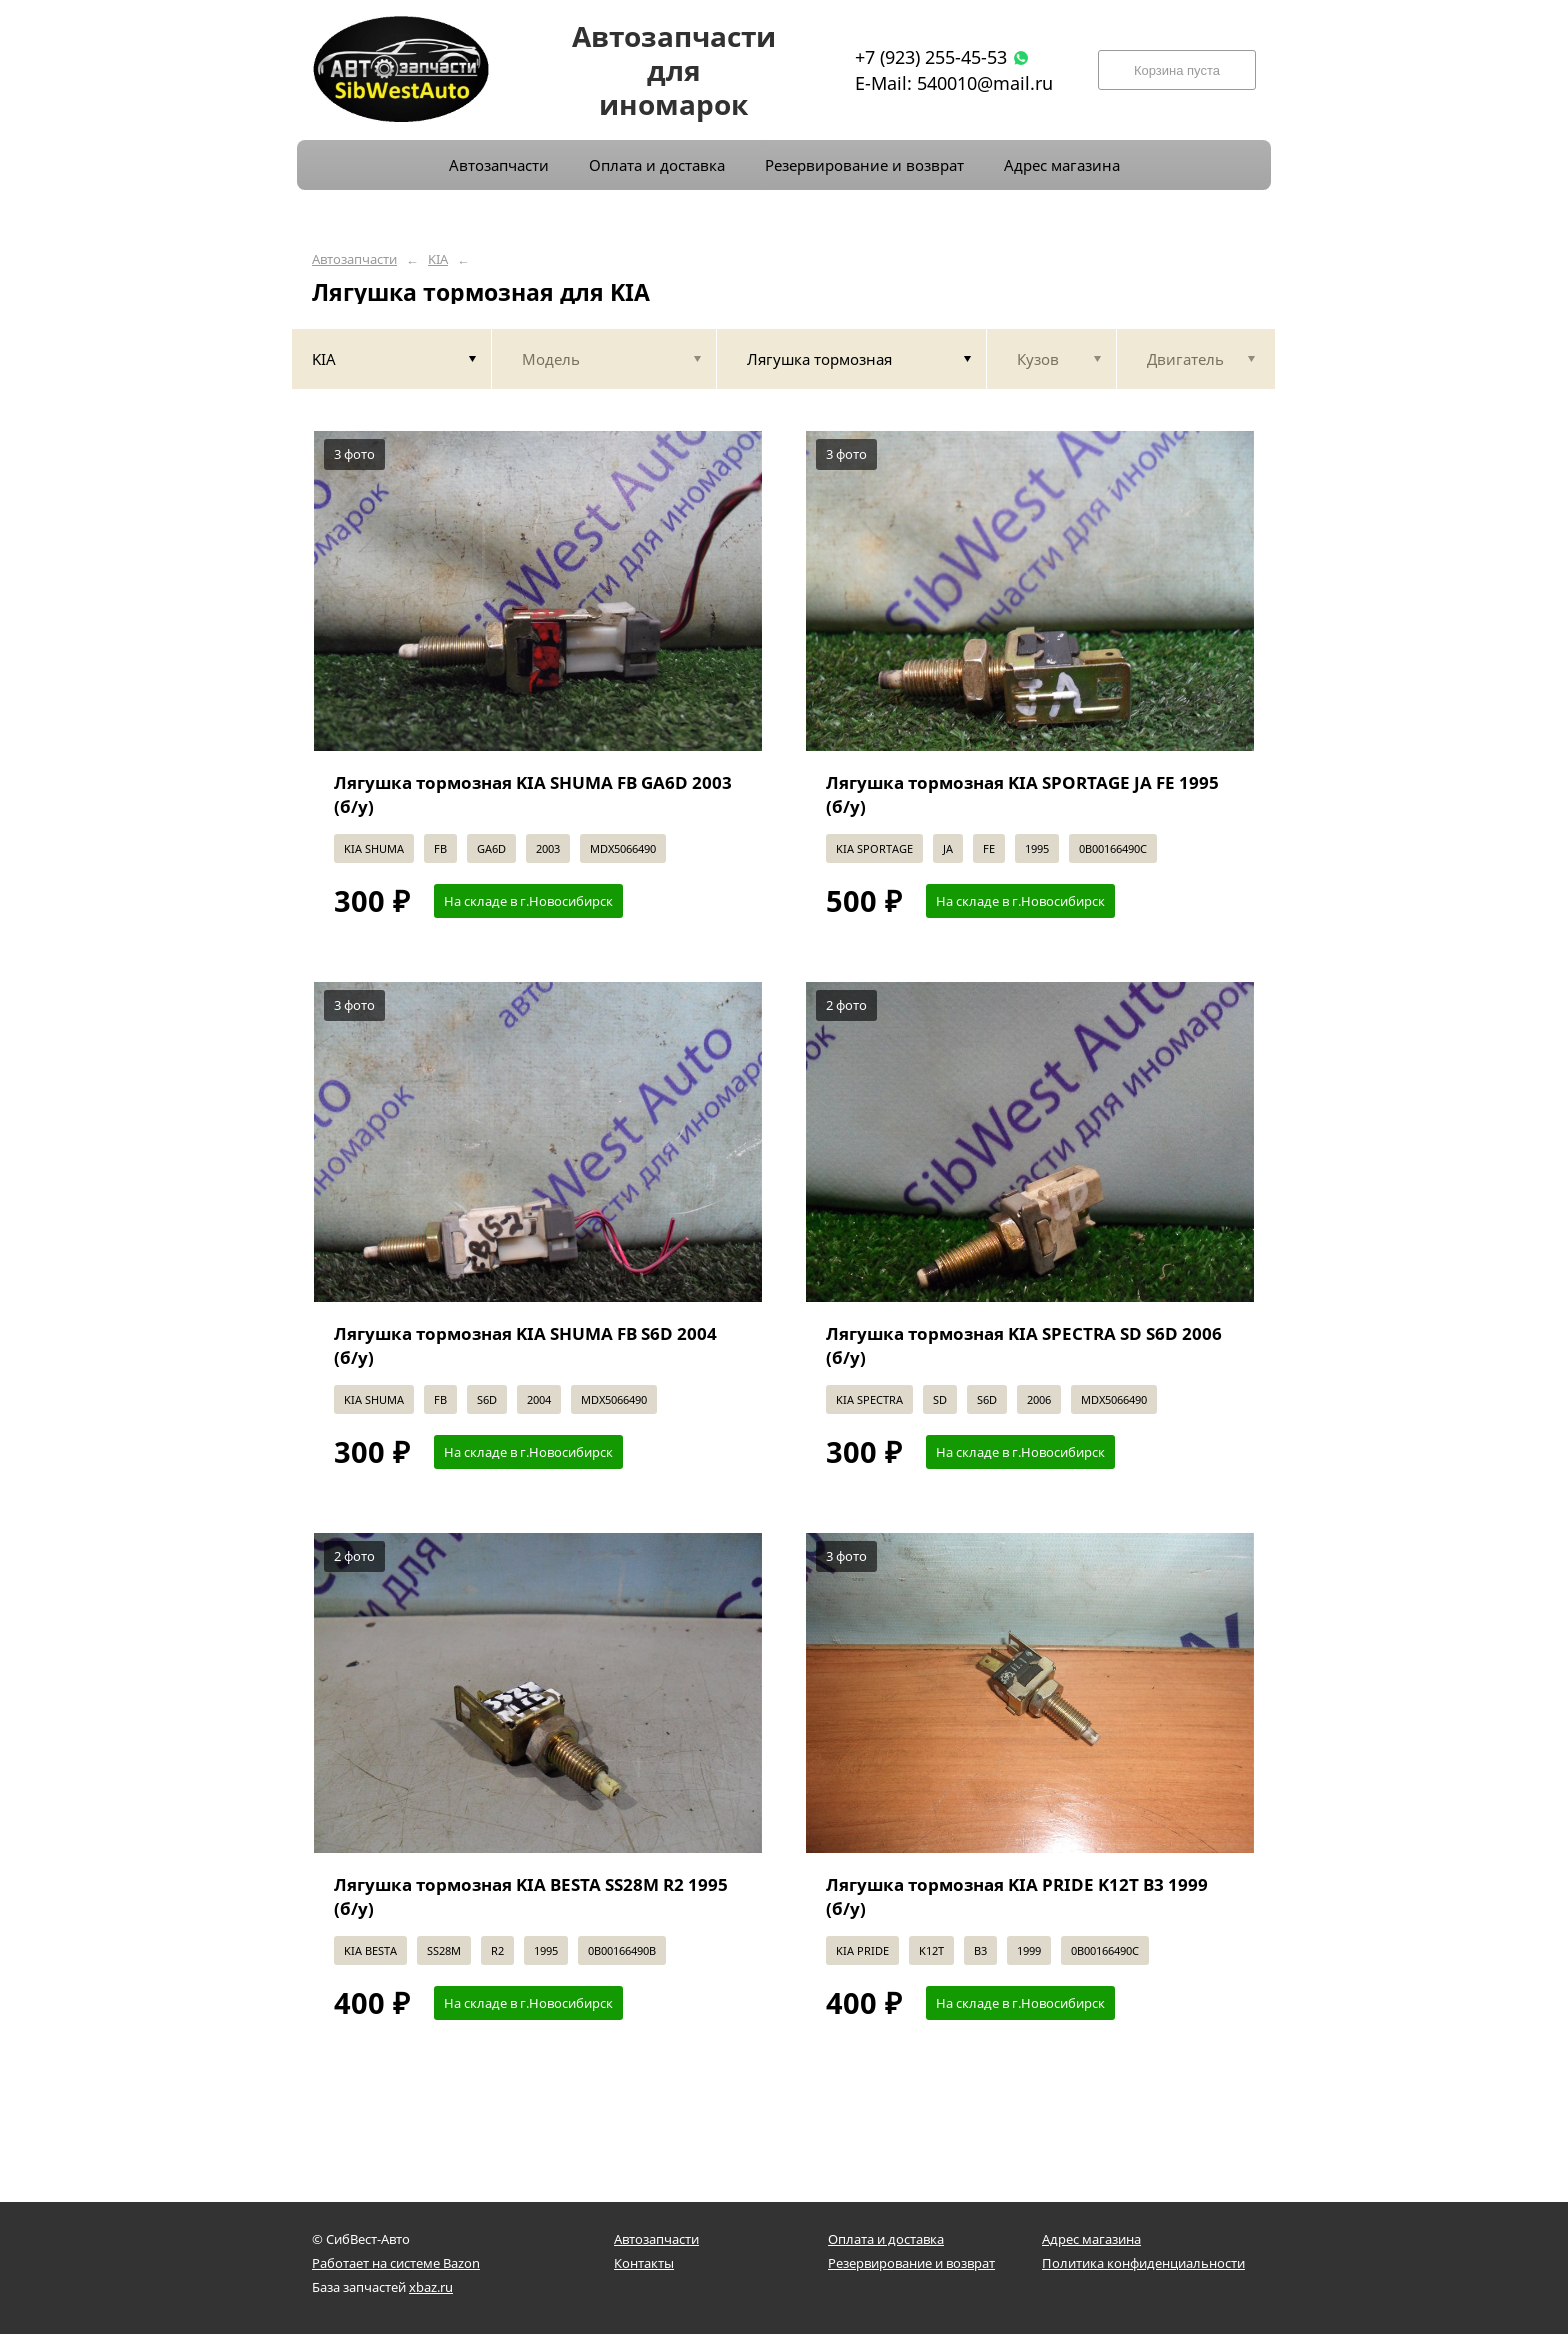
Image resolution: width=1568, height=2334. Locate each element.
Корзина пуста (1177, 70)
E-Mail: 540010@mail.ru (954, 83)
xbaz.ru (431, 2287)
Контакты (644, 2263)
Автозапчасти (354, 259)
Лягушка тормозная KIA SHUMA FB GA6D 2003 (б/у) (533, 794)
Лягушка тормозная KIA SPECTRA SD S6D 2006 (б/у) (1024, 1345)
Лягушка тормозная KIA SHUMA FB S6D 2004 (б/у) (525, 1345)
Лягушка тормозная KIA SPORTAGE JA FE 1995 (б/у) (1022, 794)
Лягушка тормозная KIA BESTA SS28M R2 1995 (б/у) (531, 1896)
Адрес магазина (1091, 2239)
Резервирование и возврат (911, 2263)
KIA (438, 259)
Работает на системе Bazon (396, 2263)
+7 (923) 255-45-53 (931, 57)
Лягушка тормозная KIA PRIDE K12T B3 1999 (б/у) (1017, 1896)
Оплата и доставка (886, 2239)
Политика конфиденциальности (1143, 2263)
